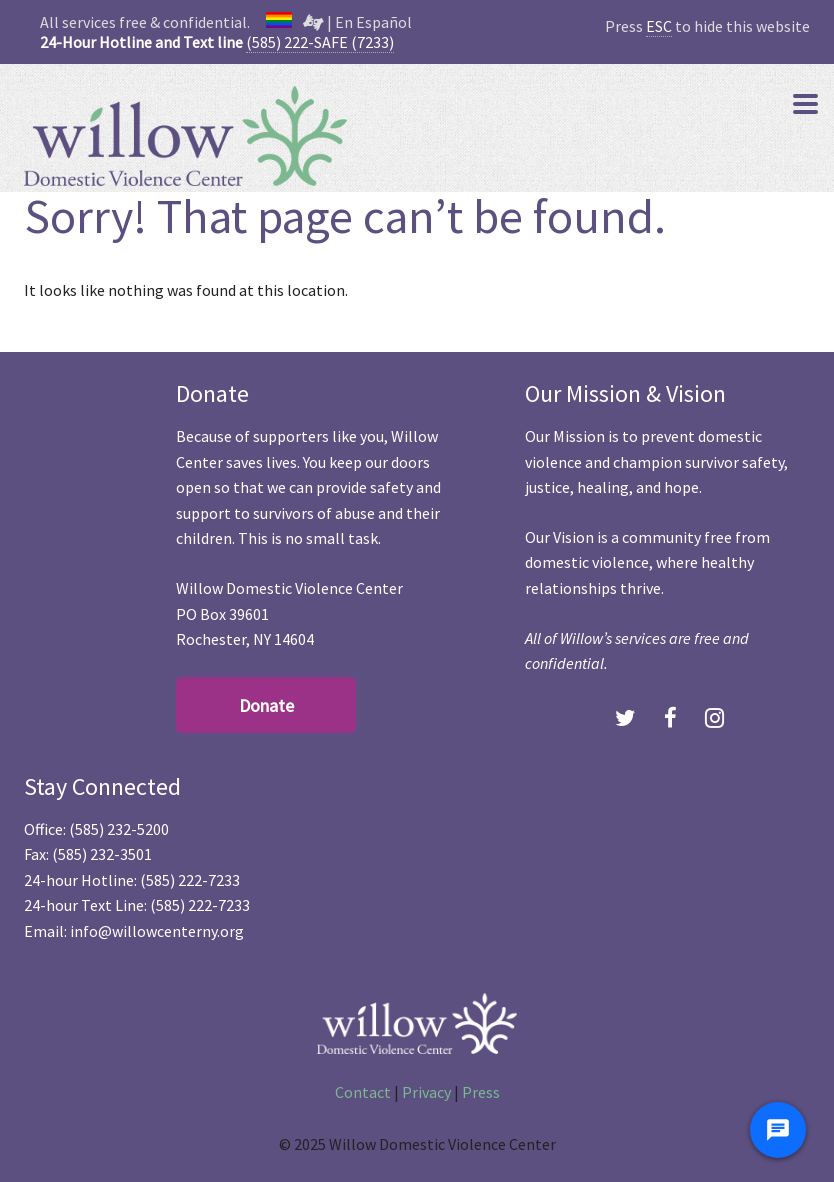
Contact (363, 1092)
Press (481, 1092)
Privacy (426, 1092)
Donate (266, 705)
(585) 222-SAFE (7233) (320, 42)
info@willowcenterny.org (157, 931)
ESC (659, 26)
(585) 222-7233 (190, 880)
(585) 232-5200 (119, 829)
